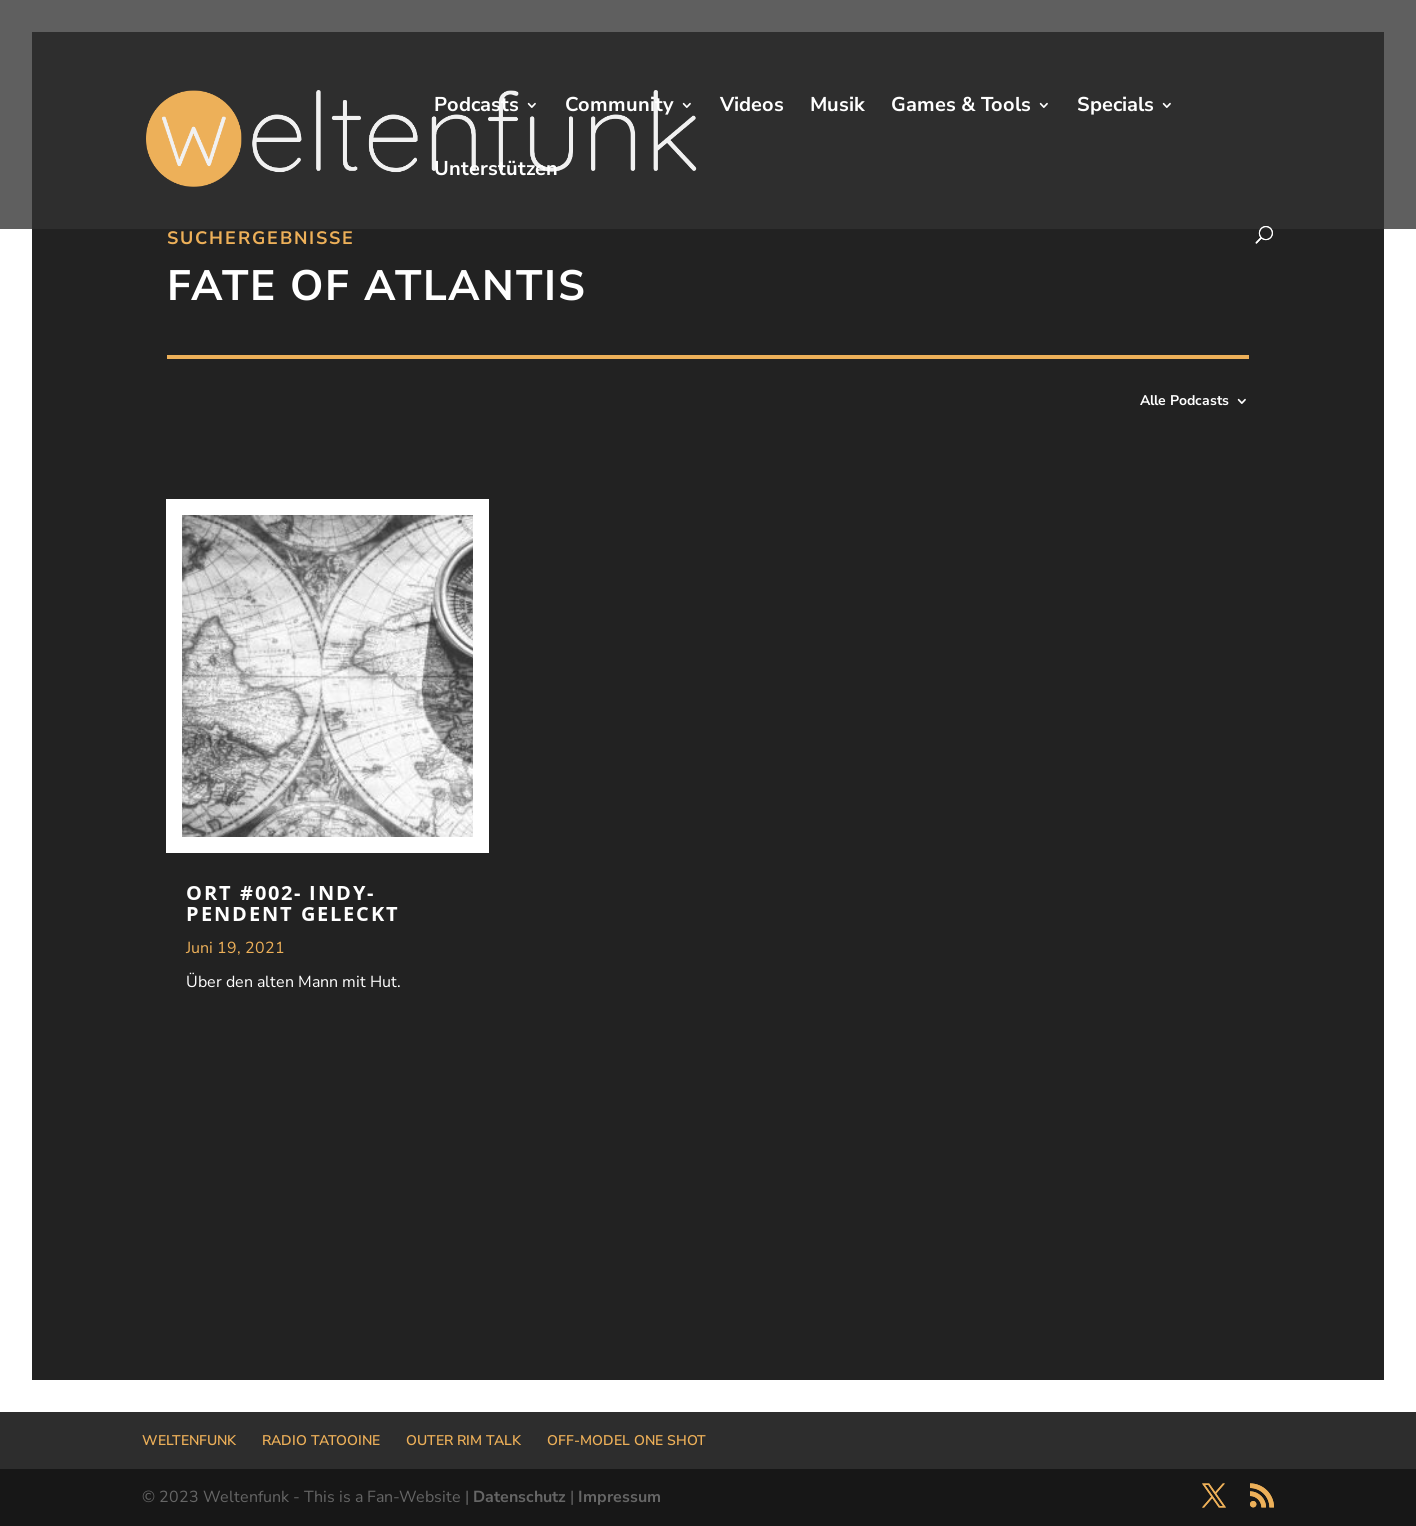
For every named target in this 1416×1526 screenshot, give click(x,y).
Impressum (619, 1497)
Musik (837, 108)
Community (619, 108)
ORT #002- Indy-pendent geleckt (293, 903)
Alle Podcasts (1184, 402)
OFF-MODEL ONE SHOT (626, 1440)
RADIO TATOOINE (321, 1440)
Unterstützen (496, 172)
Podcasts (476, 108)
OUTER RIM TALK (463, 1440)
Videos (752, 108)
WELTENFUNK (189, 1440)
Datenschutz (519, 1497)
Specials (1115, 108)
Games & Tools (961, 108)
